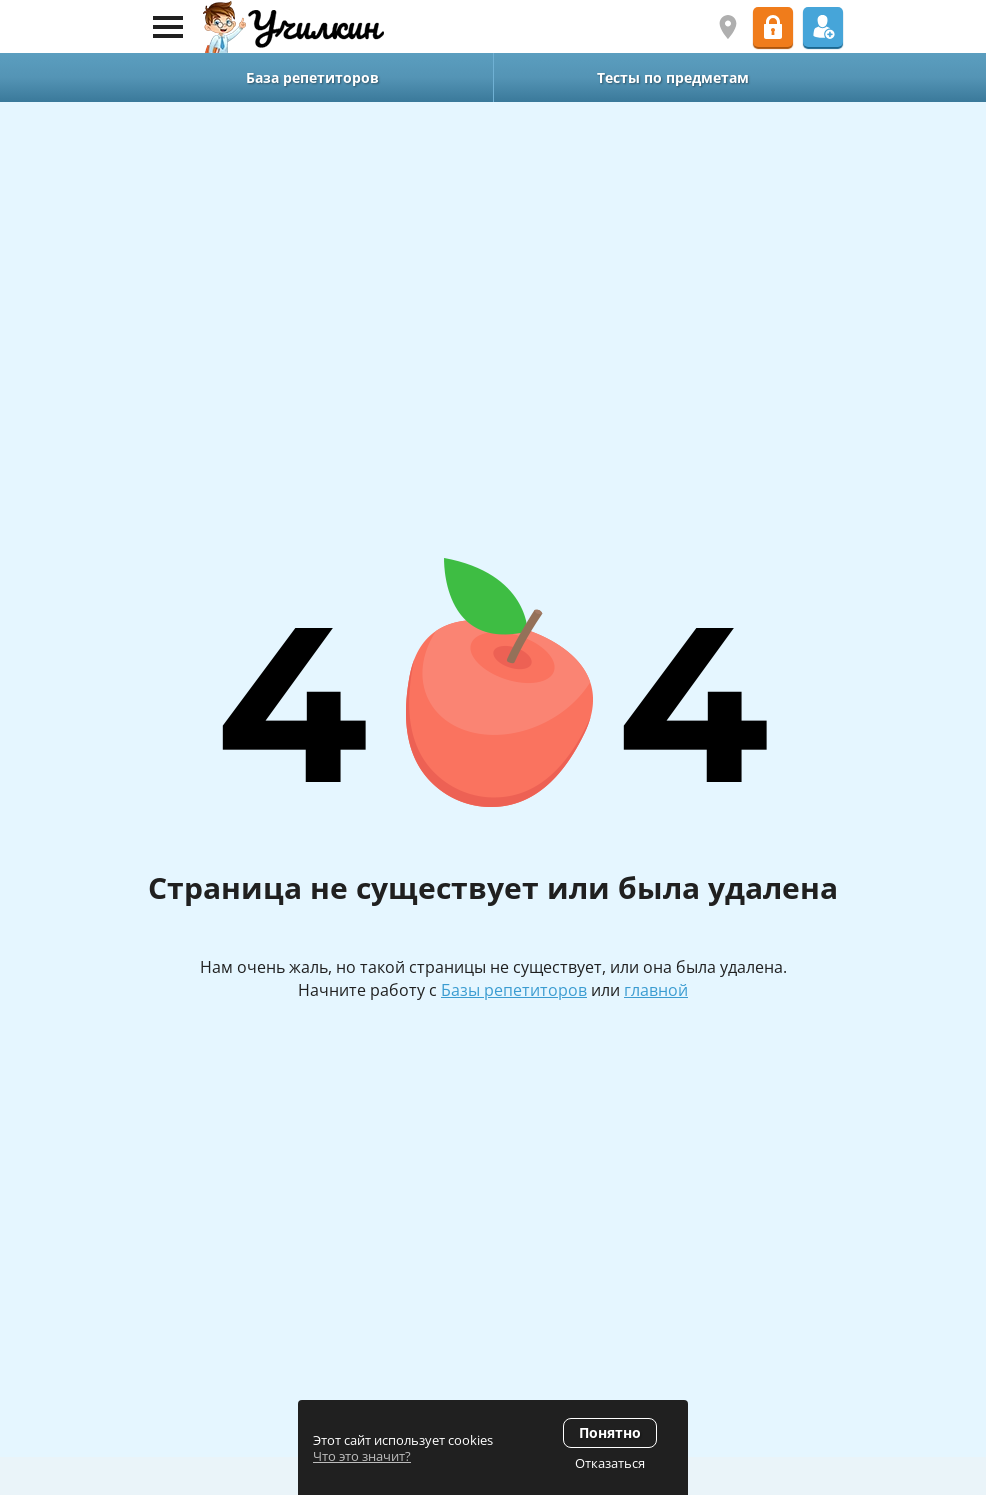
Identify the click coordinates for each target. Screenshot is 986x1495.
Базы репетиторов (514, 990)
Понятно (610, 1432)
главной (656, 990)
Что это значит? (362, 1456)
